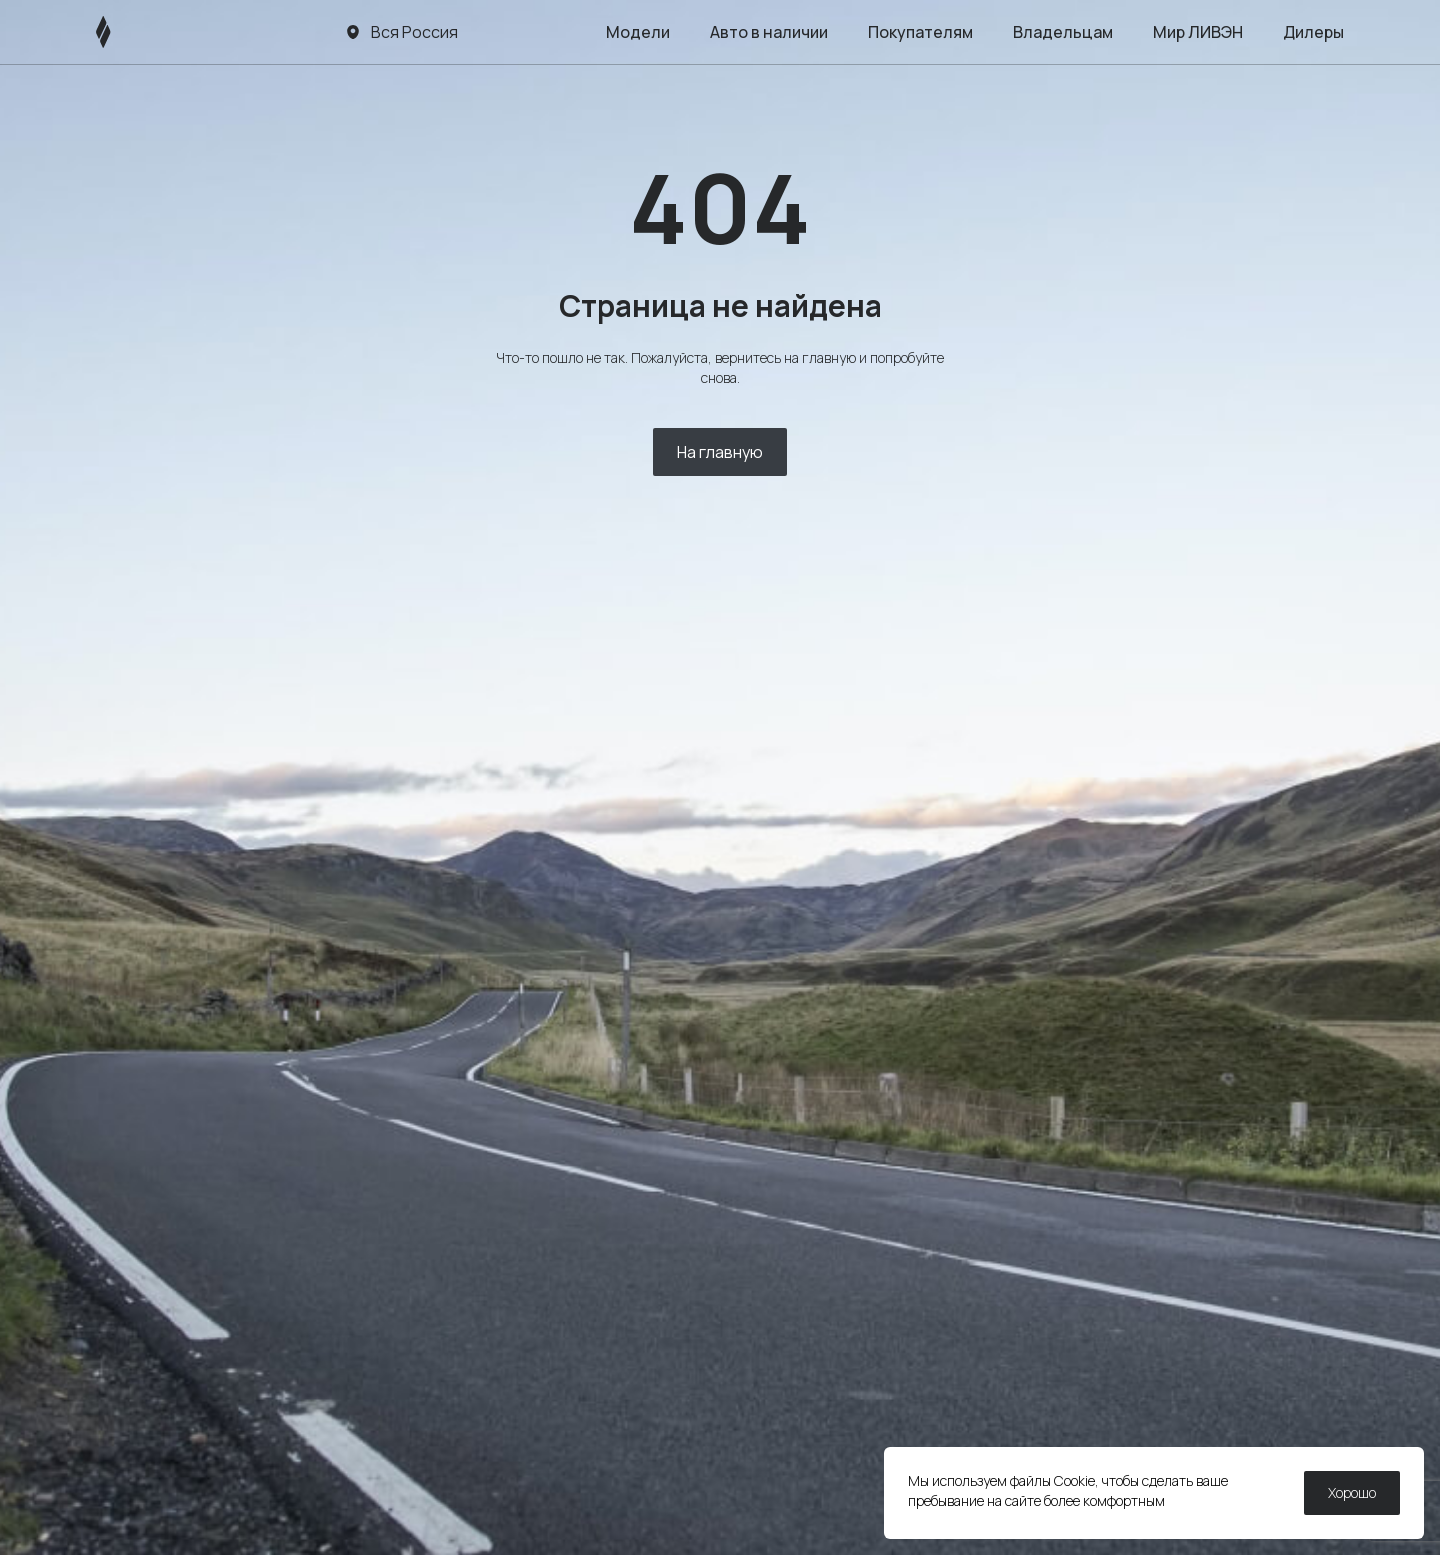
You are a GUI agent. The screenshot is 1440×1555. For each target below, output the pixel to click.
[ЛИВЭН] (141, 32)
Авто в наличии (769, 32)
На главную (720, 452)
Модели (638, 32)
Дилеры (1313, 32)
